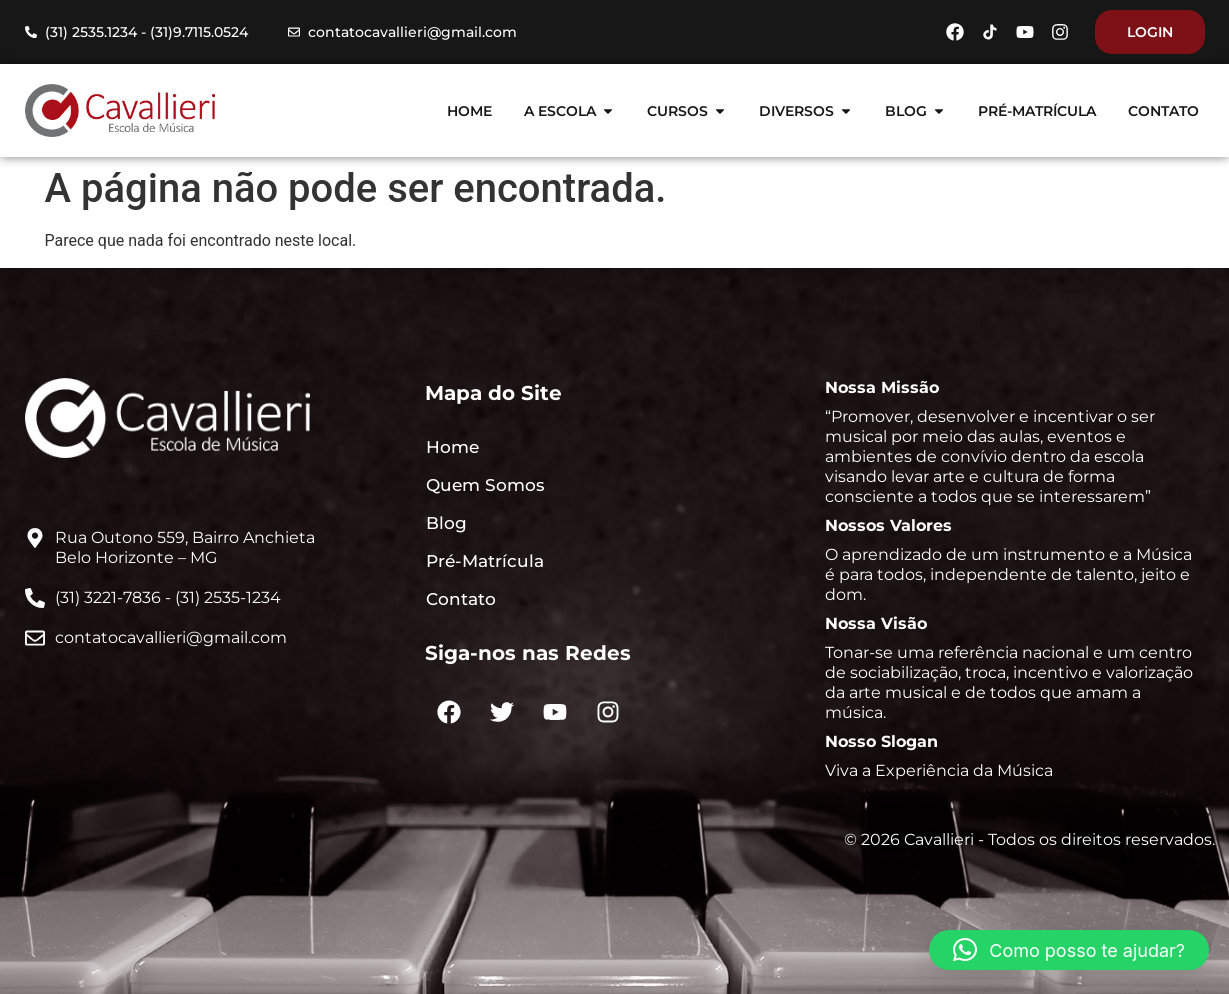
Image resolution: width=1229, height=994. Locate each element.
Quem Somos (485, 485)
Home (452, 447)
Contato (461, 599)
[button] (1069, 950)
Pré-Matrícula (485, 561)
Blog (446, 523)
